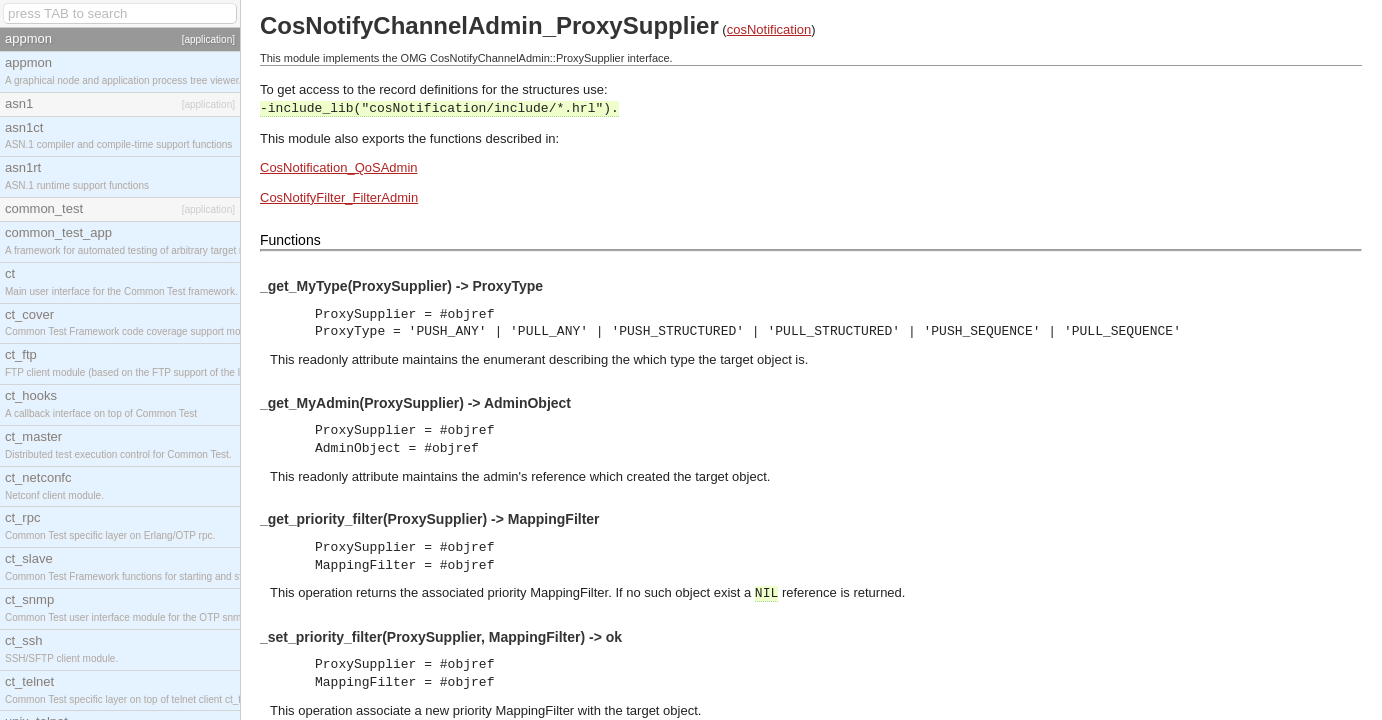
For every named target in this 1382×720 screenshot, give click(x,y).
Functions (290, 240)
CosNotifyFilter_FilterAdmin (339, 197)
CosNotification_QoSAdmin (339, 167)
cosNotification (769, 29)
